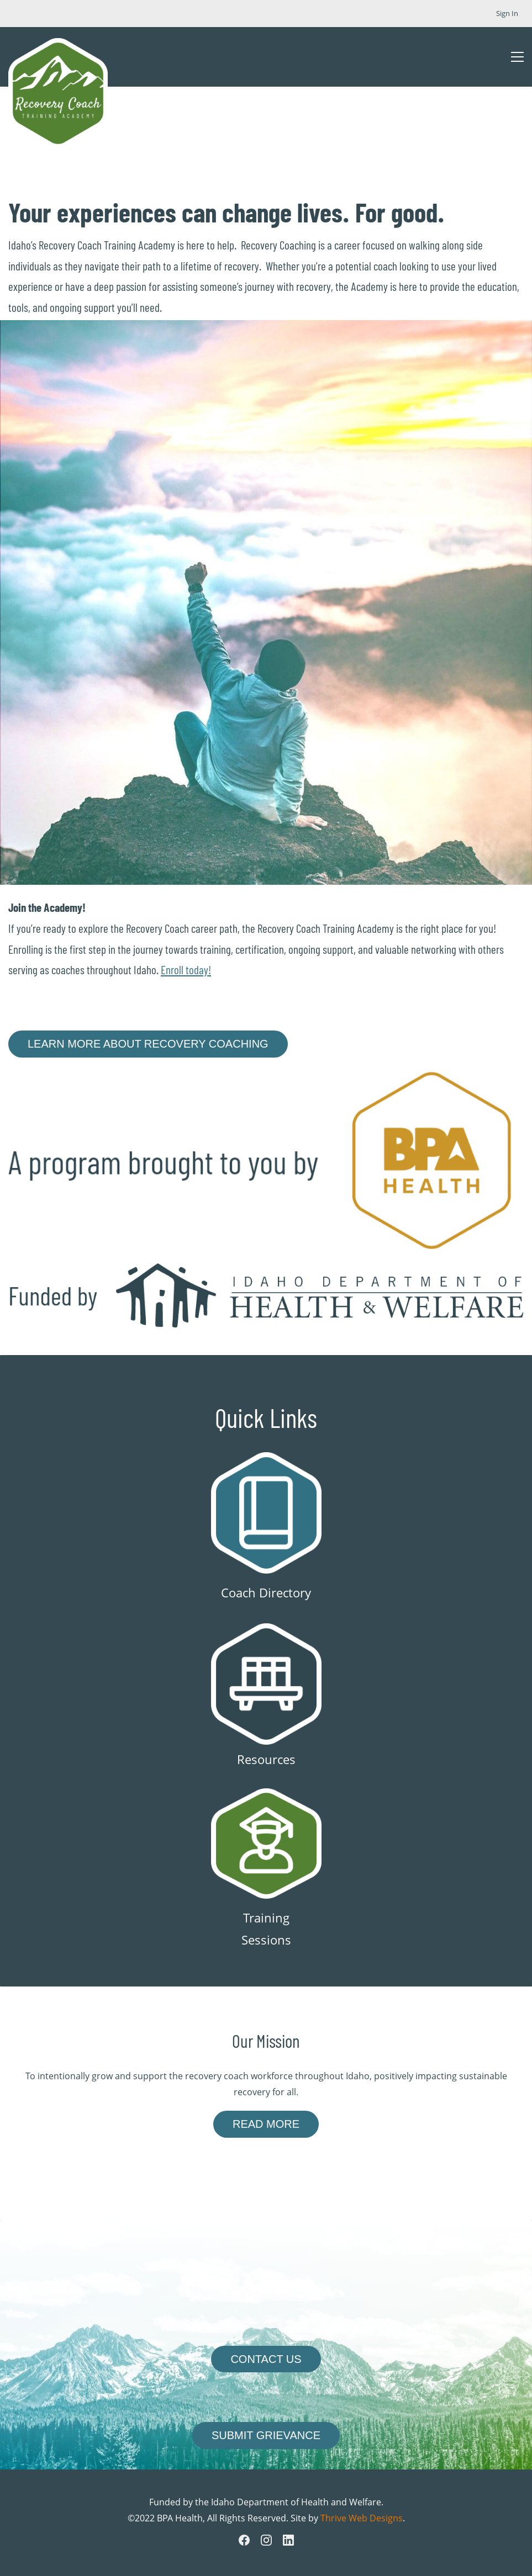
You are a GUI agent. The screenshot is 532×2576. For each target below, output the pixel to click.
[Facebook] (244, 2540)
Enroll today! (186, 969)
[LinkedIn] (288, 2540)
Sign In (507, 13)
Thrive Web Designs (361, 2518)
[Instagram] (266, 2540)
